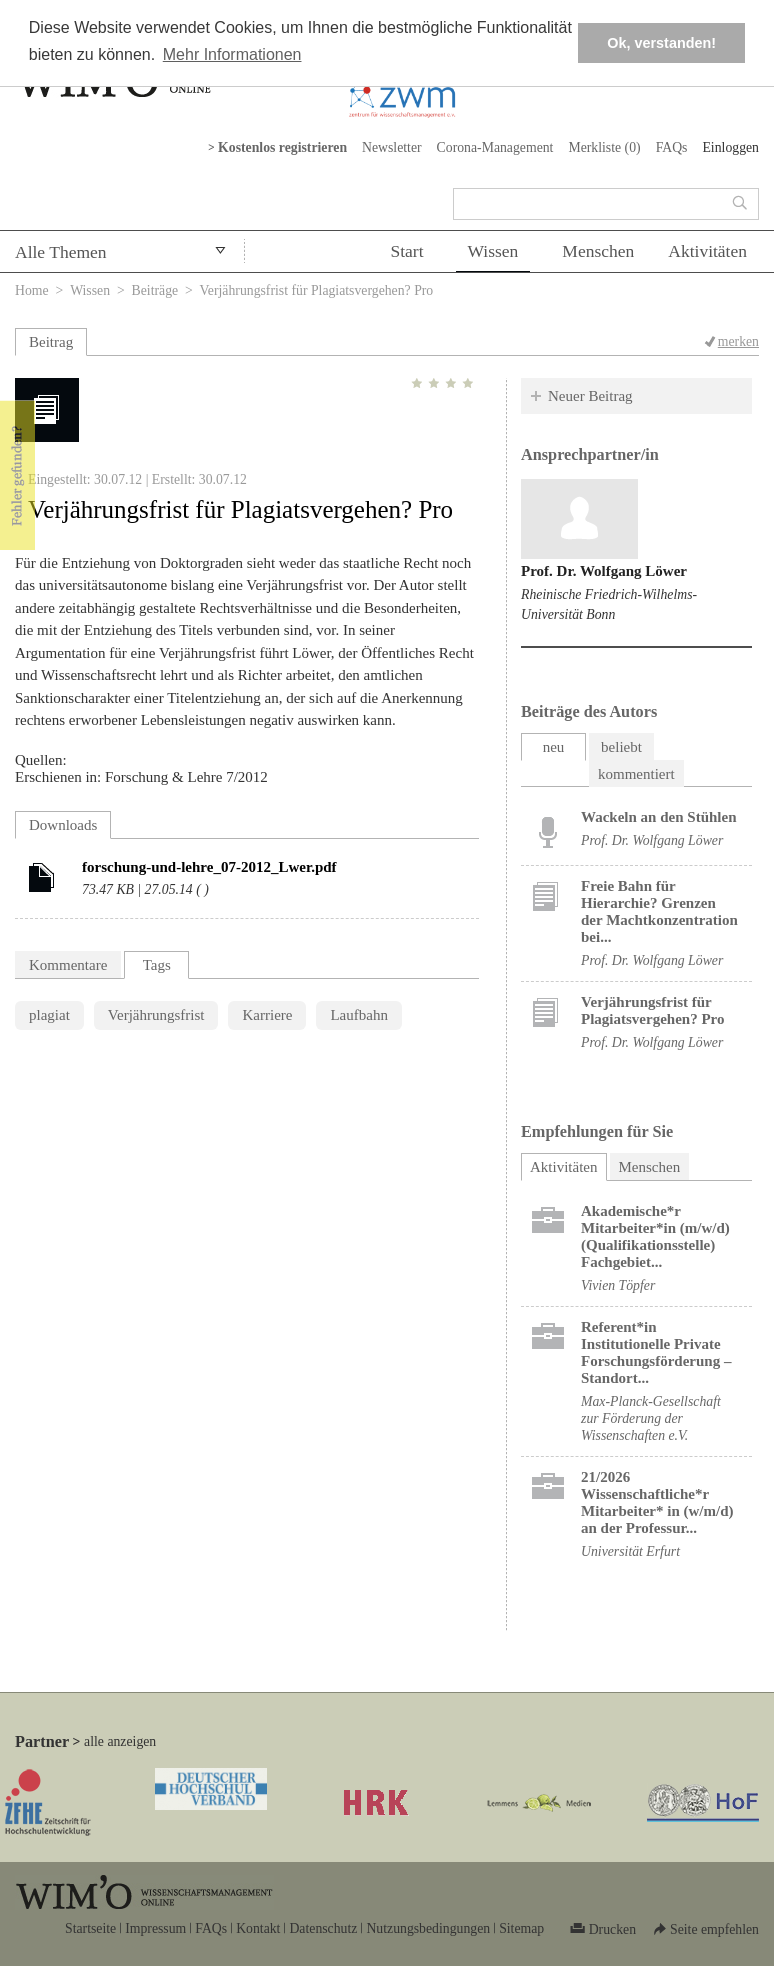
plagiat (49, 1015)
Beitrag (51, 342)
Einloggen (730, 147)
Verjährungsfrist (156, 1015)
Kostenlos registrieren (282, 147)
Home (32, 290)
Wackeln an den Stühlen (658, 817)
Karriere (267, 1015)
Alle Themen (61, 252)
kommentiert (636, 774)
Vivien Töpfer (618, 1285)
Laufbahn (358, 1015)
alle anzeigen (120, 1741)
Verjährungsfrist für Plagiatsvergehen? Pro (652, 1010)
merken (738, 341)
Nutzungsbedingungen (428, 1928)
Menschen (598, 251)
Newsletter (392, 147)
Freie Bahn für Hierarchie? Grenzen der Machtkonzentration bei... (659, 911)
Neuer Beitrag (590, 396)
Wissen (493, 251)
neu (554, 747)
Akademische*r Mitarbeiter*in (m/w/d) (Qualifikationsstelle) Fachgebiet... (655, 1236)
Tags (157, 965)
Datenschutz (323, 1928)
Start (406, 251)
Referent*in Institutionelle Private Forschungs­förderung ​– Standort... (656, 1352)
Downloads (63, 825)
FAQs (672, 147)
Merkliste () (604, 147)
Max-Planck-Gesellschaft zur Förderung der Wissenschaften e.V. (651, 1418)
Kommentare (68, 965)
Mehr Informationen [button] (232, 54)
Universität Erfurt (630, 1551)
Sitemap (521, 1928)
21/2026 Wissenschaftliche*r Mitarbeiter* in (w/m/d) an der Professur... (657, 1502)
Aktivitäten (707, 251)
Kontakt (258, 1928)
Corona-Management (495, 147)
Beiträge (155, 290)
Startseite (90, 1928)
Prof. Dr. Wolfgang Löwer (604, 571)
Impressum (155, 1928)
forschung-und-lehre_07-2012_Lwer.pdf (209, 867)
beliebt (621, 747)
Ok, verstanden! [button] (661, 43)
